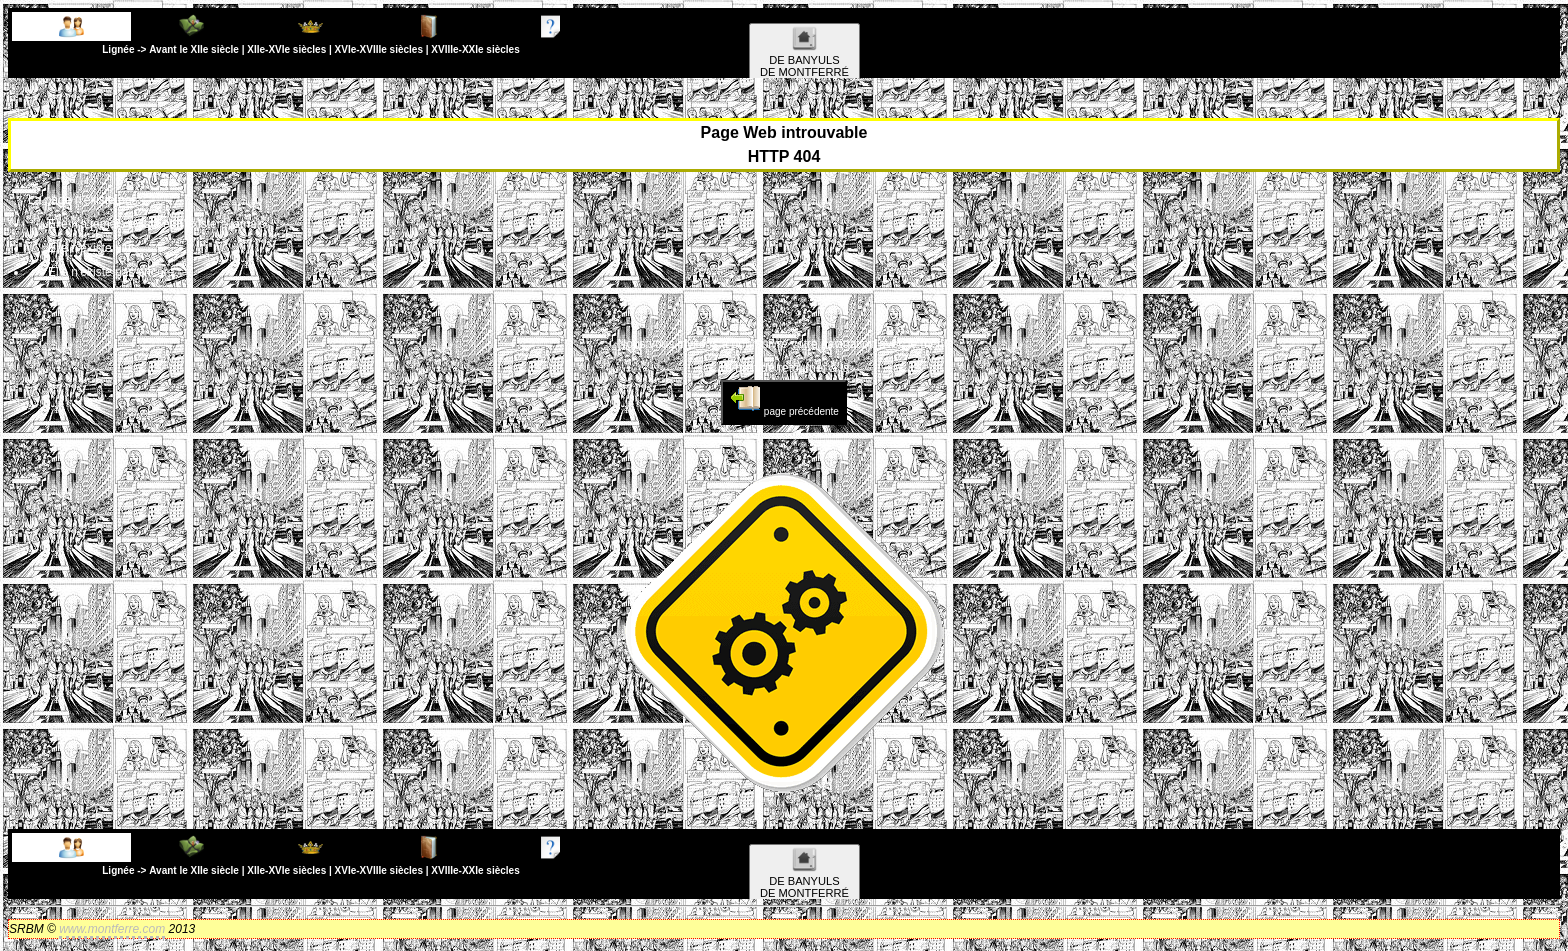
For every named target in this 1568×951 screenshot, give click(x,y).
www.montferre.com (112, 929)
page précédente (784, 400)
